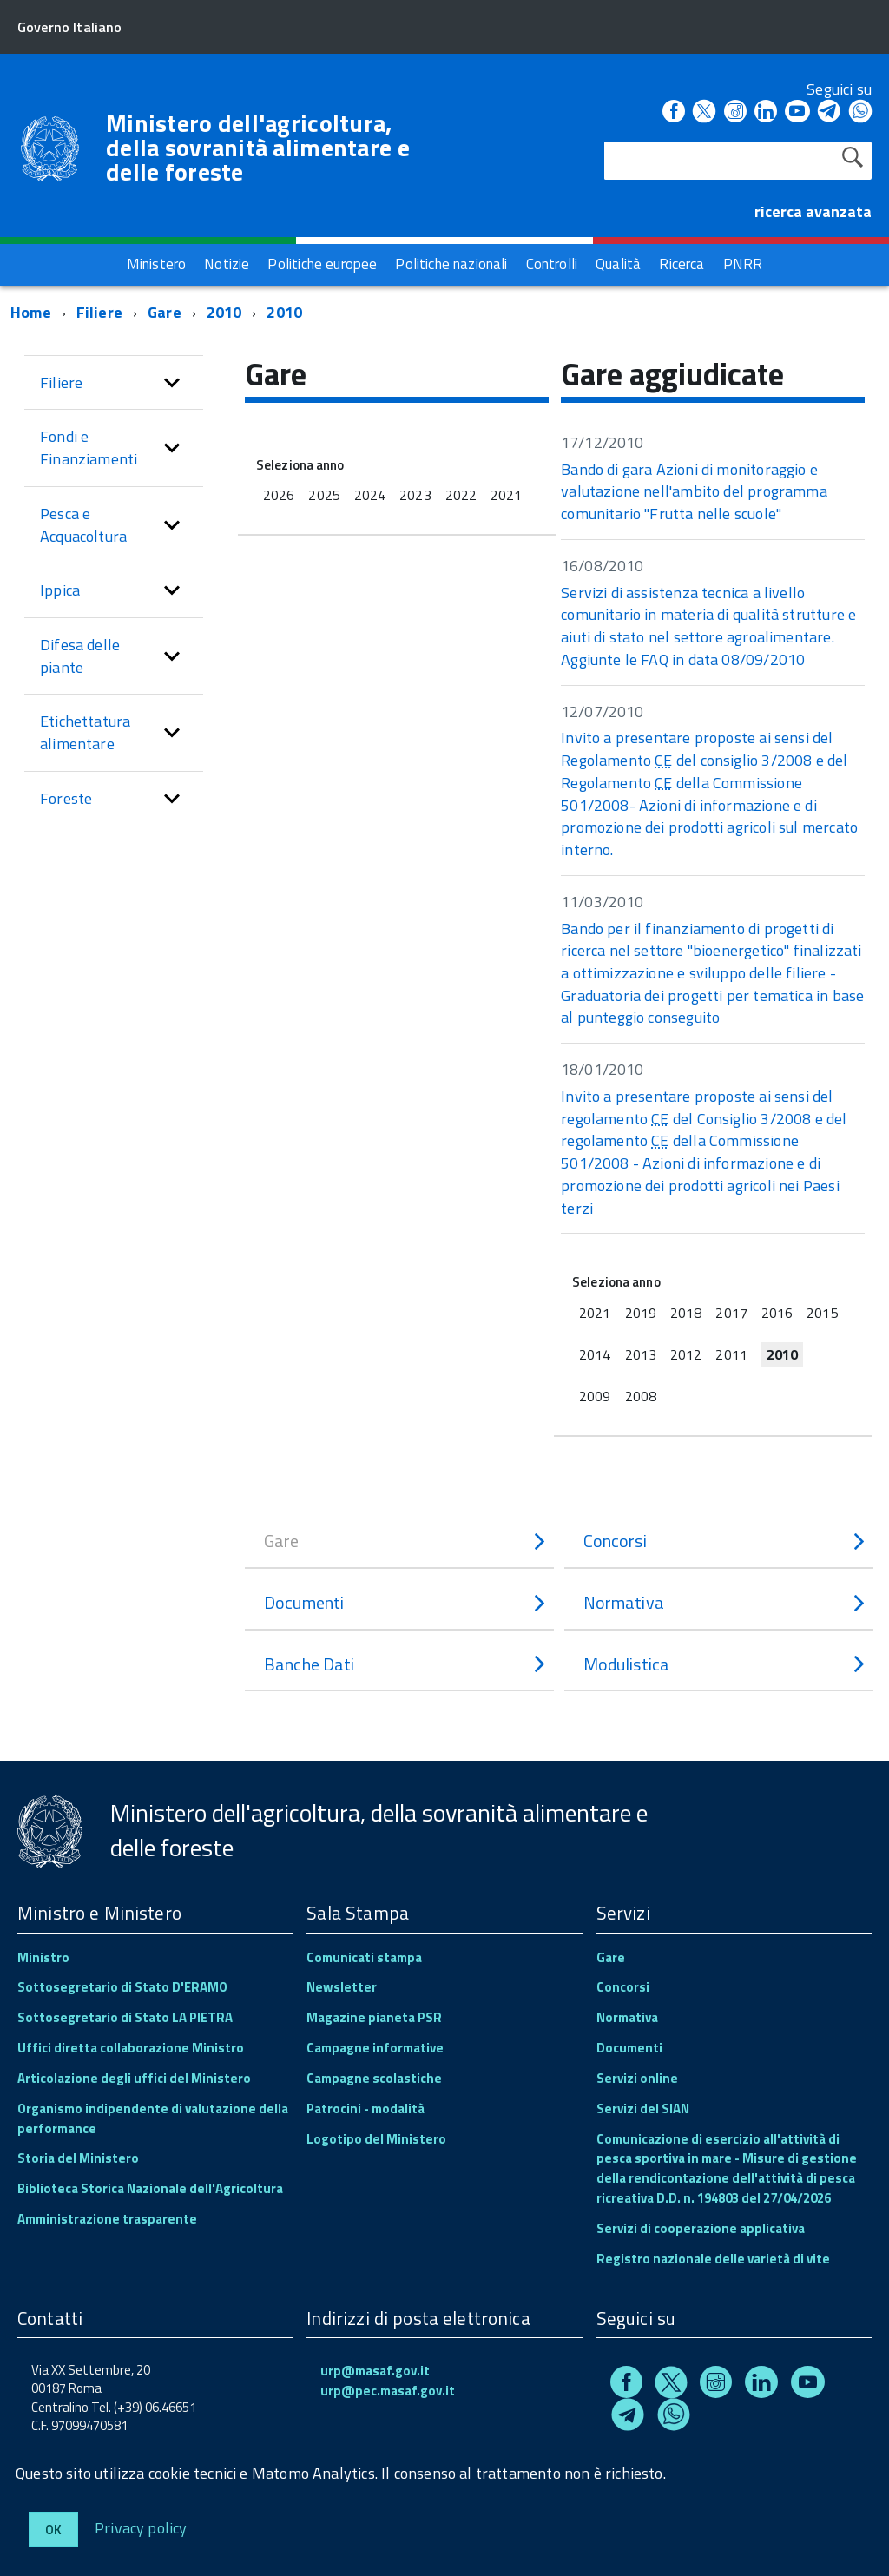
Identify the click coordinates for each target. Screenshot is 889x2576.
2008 (640, 1396)
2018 (685, 1312)
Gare (164, 312)
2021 (506, 494)
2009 (594, 1396)
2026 (278, 494)
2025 (323, 494)
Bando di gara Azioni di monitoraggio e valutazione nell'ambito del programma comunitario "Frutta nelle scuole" (694, 491)
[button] (172, 383)
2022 (461, 494)
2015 (822, 1312)
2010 (224, 312)
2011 (731, 1354)
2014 (594, 1354)
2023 (415, 494)
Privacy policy (141, 2527)
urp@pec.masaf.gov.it (387, 2391)
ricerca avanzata (813, 211)
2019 (640, 1312)
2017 (731, 1312)
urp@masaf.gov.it (375, 2371)
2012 (685, 1354)
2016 (777, 1312)
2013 (640, 1354)
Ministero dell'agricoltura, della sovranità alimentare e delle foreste (258, 147)
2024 (369, 494)
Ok (53, 2530)
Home (30, 312)
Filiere (99, 312)
